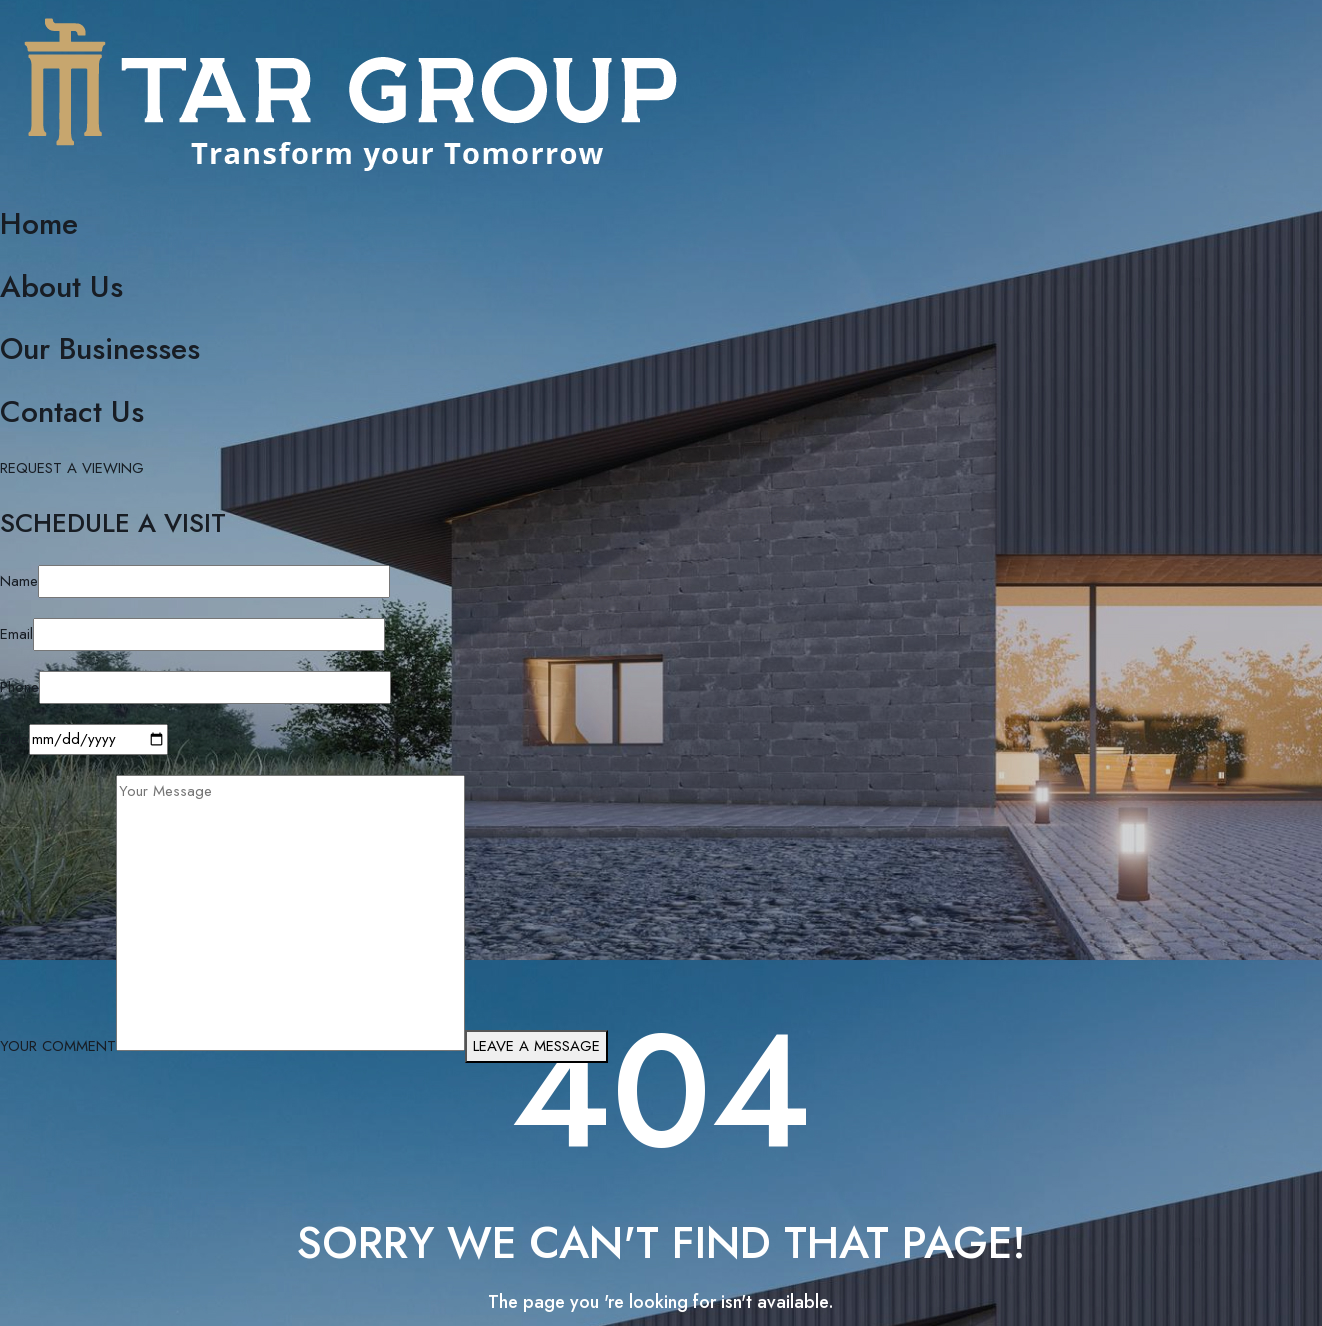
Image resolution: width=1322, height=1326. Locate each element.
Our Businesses (100, 348)
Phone (19, 687)
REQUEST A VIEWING (72, 468)
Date (14, 739)
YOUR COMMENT (58, 1046)
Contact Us (72, 411)
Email (16, 634)
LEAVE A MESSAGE (536, 1046)
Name (19, 581)
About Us (61, 286)
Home (39, 223)
